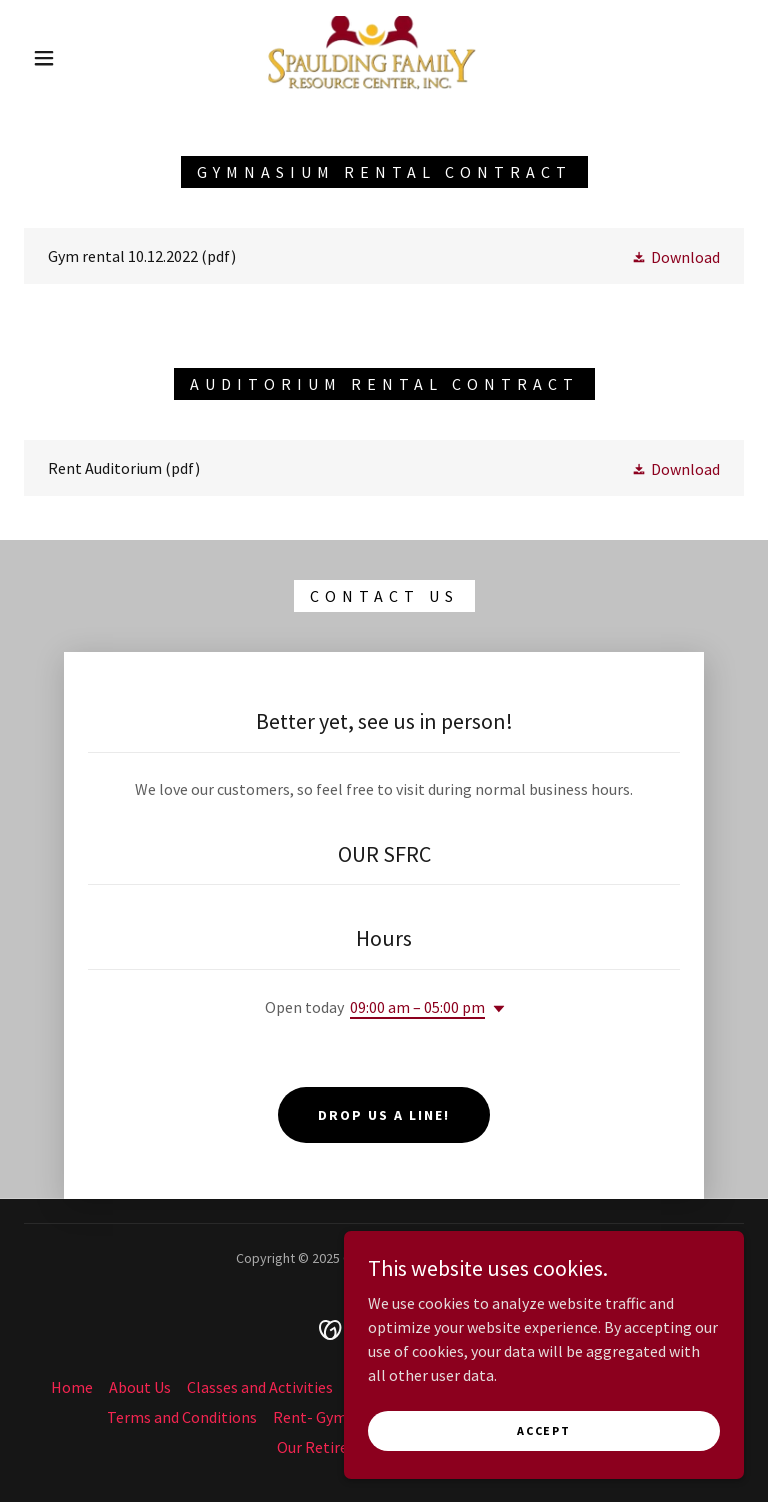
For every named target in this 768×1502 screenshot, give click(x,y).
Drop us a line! (384, 1115)
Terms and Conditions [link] (182, 1417)
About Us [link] (140, 1387)
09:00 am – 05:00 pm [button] (417, 1007)
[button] (44, 58)
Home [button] (72, 1387)
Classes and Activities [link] (260, 1387)
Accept (543, 1430)
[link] (368, 56)
